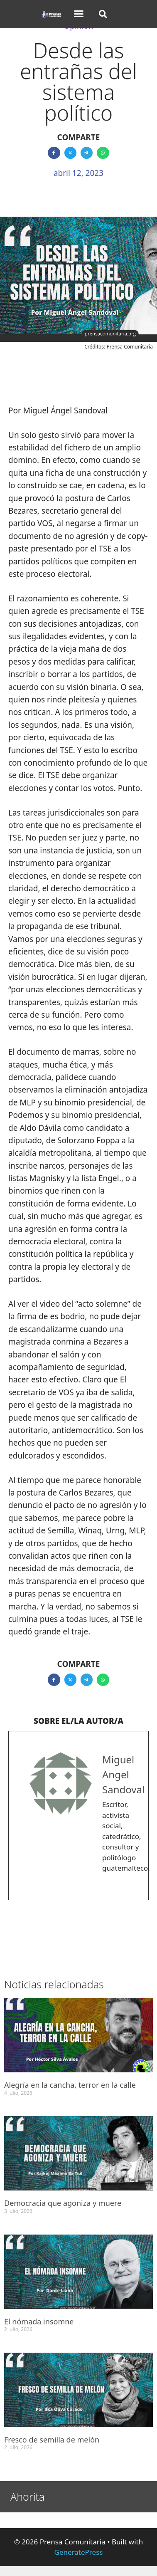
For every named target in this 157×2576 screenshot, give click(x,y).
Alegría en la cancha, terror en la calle (70, 2085)
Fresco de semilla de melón (51, 2440)
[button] (78, 14)
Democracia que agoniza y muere (62, 2203)
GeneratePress (78, 2552)
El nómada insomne (39, 2321)
